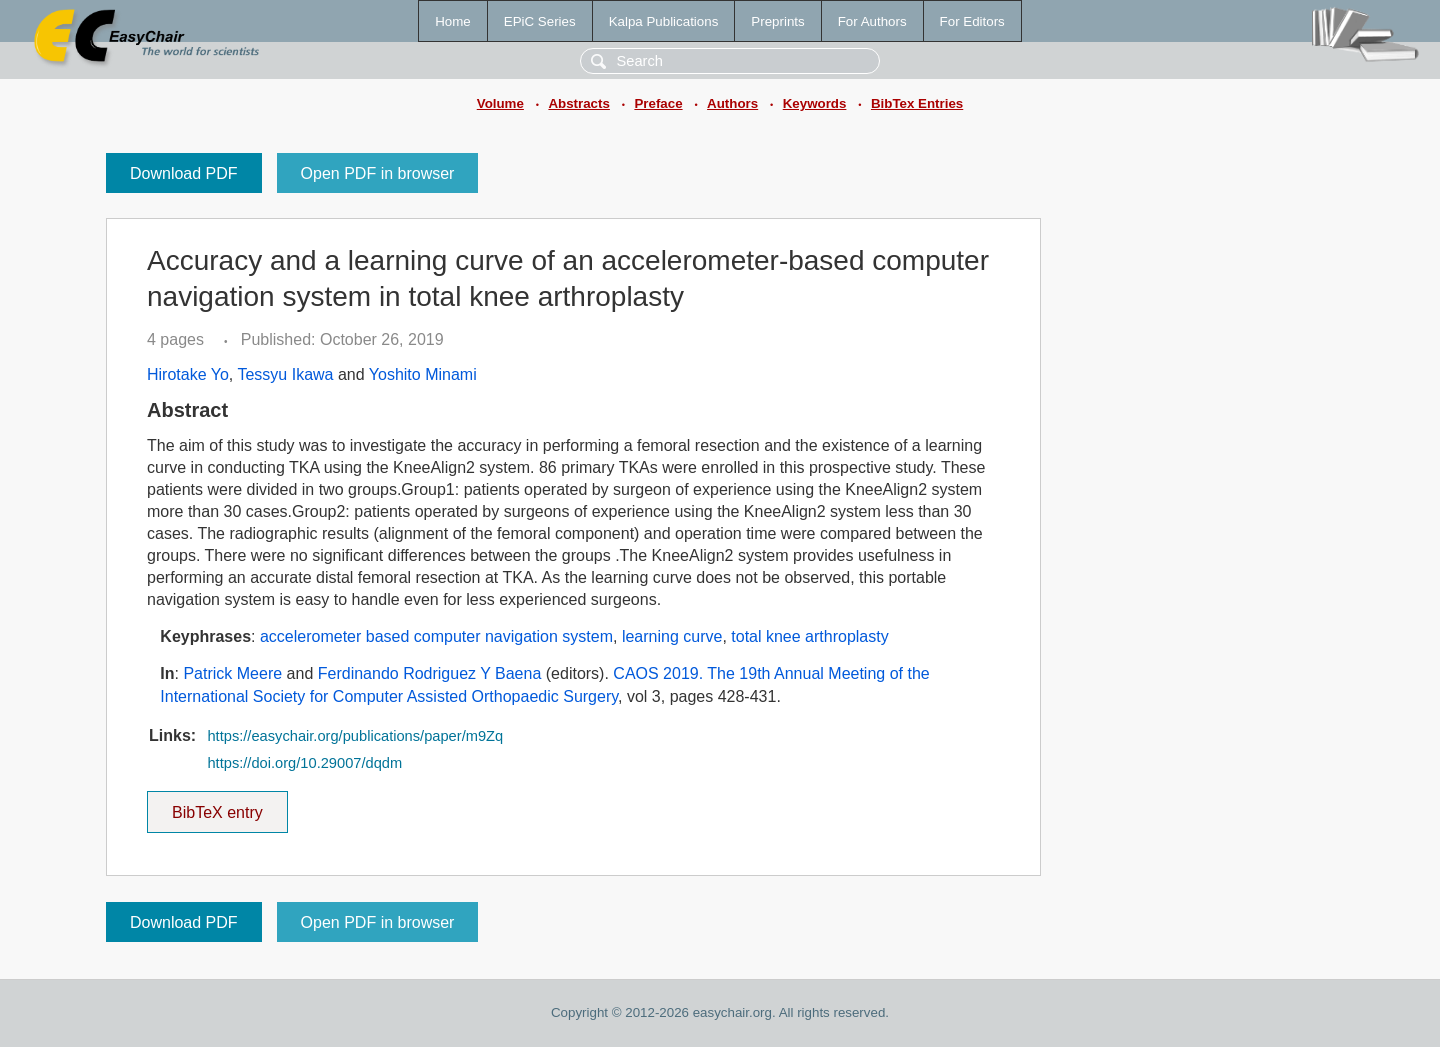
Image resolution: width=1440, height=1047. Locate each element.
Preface (658, 103)
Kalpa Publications (664, 21)
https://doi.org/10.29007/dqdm (304, 763)
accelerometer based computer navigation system (436, 636)
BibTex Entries (917, 103)
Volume (500, 103)
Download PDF (184, 173)
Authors (732, 103)
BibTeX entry (217, 806)
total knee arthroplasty (809, 636)
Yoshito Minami (423, 374)
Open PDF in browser (378, 173)
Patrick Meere (232, 673)
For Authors (872, 21)
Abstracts (578, 103)
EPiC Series (540, 21)
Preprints (777, 21)
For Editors (972, 21)
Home (453, 21)
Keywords (815, 103)
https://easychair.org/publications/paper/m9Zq (355, 736)
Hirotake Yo (188, 374)
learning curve (672, 636)
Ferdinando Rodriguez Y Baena (430, 673)
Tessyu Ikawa (285, 374)
